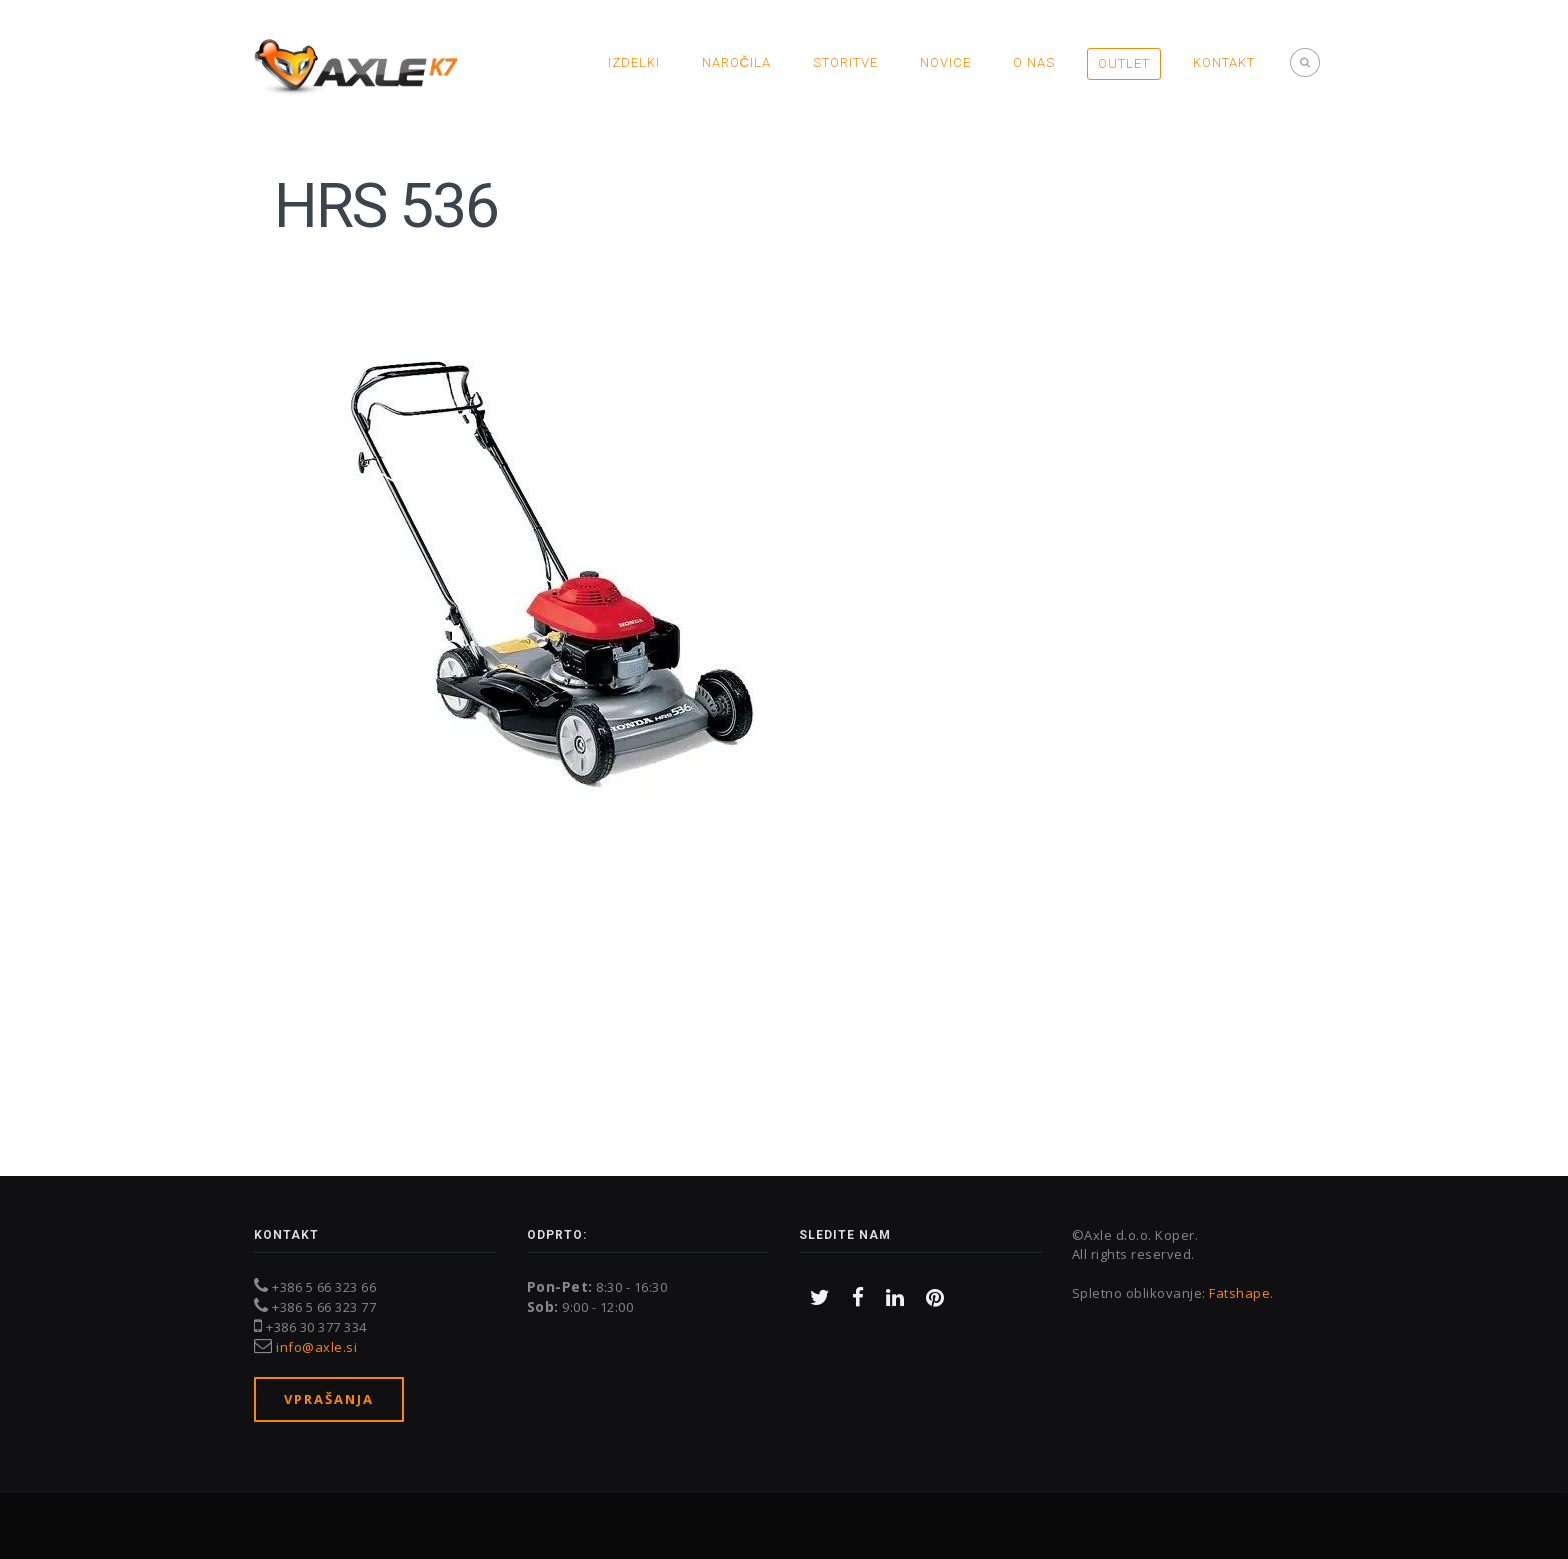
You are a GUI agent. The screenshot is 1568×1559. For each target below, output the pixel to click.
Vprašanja (329, 1399)
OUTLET (1124, 63)
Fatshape (1239, 1293)
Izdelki (634, 62)
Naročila (736, 62)
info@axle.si (316, 1347)
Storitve (845, 62)
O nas (1034, 62)
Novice (945, 62)
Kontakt (1224, 62)
